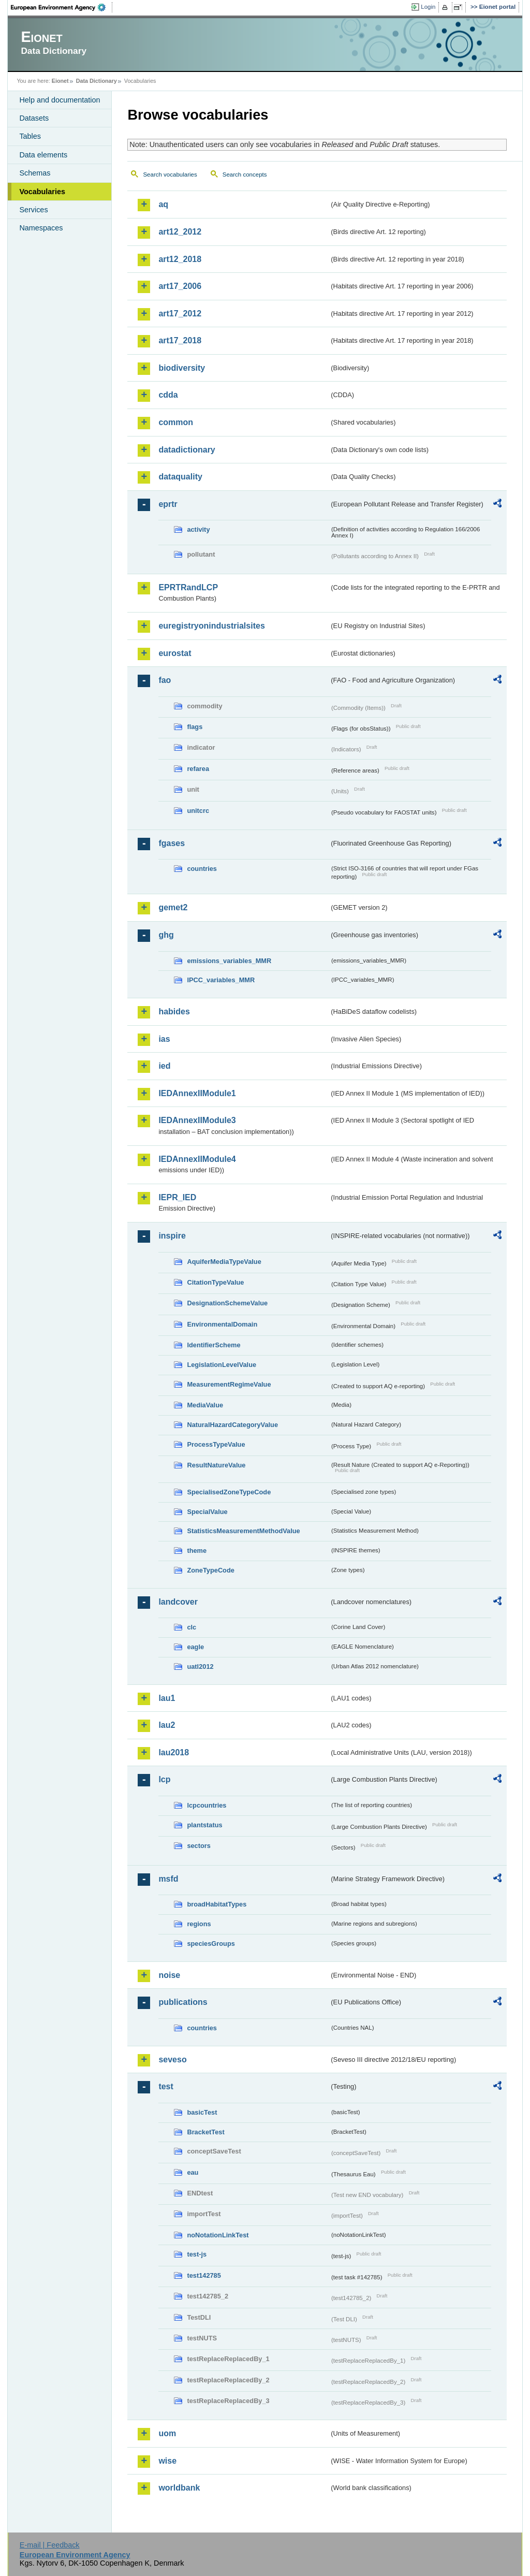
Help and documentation (59, 100)
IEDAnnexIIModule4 (196, 1159)
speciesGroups (210, 1943)
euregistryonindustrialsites (211, 625)
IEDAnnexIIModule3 (196, 1120)
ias (164, 1039)
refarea (198, 769)
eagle (195, 1647)
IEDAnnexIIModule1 (196, 1093)
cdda (168, 394)
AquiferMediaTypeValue (224, 1261)
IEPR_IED (177, 1197)
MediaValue (205, 1405)
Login (428, 7)
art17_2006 (179, 286)
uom (167, 2433)
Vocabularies (42, 191)
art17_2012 (179, 313)
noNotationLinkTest (217, 2235)
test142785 (203, 2275)
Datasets (34, 118)
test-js (197, 2254)
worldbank (179, 2487)
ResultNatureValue (216, 1465)
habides (173, 1011)
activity (198, 529)
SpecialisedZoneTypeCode (229, 1492)
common (175, 422)
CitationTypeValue (215, 1282)
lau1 (166, 1698)
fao (164, 680)
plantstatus (204, 1825)
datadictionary (186, 449)
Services (33, 210)
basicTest (202, 2112)
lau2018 (173, 1752)
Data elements (43, 155)
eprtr (167, 504)
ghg (165, 934)
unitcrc (198, 810)
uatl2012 (200, 1666)
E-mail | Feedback (50, 2545)
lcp (164, 1779)
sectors (199, 1846)
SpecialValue (207, 1512)
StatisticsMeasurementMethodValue (243, 1531)
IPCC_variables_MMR (221, 980)
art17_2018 (179, 340)
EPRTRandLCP (188, 587)
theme (197, 1550)
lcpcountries (206, 1805)
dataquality (180, 476)
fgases (171, 843)
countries (202, 868)
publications (182, 2002)
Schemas (34, 173)
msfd (168, 1878)
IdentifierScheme (213, 1345)
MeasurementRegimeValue (229, 1384)
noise (169, 1975)
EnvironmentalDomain (222, 1324)
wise (167, 2460)
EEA (61, 7)
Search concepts (245, 174)
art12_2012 (179, 231)
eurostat (174, 653)
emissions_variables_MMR (229, 961)
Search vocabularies (170, 174)
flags (194, 727)
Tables (30, 136)
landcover (178, 1601)
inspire (171, 1235)
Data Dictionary (96, 81)
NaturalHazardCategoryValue (232, 1425)
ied (164, 1065)
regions (199, 1924)
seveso (172, 2059)
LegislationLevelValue (221, 1365)
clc (191, 1627)
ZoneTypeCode (210, 1570)
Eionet (60, 81)
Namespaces (41, 228)
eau (192, 2172)
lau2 (166, 1725)
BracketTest (205, 2132)
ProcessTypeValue (216, 1444)
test (165, 2086)
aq (163, 204)
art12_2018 (179, 259)
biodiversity (181, 367)
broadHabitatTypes (216, 1904)
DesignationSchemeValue (227, 1303)
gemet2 (172, 907)
